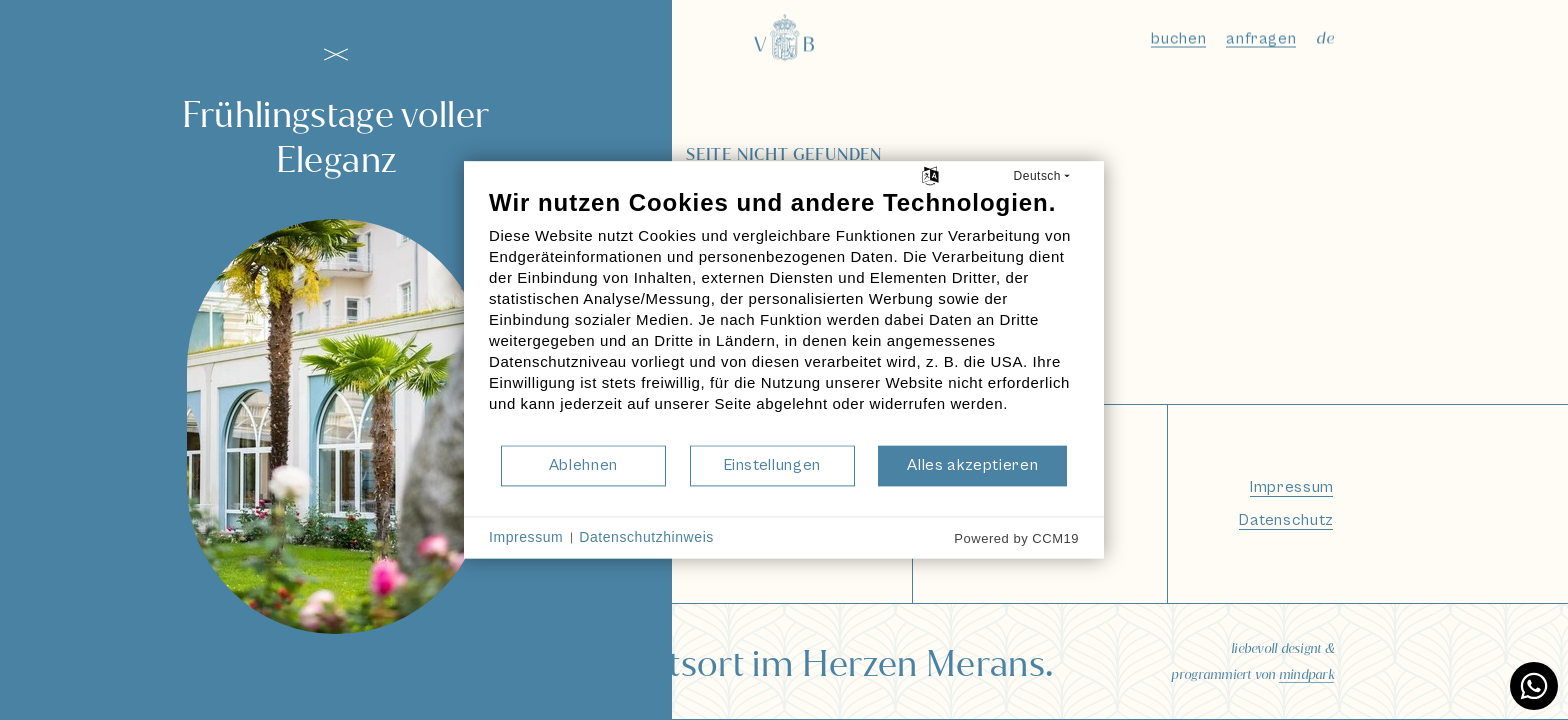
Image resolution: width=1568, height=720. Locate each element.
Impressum (526, 537)
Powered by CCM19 (1016, 538)
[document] (784, 315)
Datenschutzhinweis (646, 537)
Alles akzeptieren (972, 465)
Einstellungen (772, 465)
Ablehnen (583, 465)
